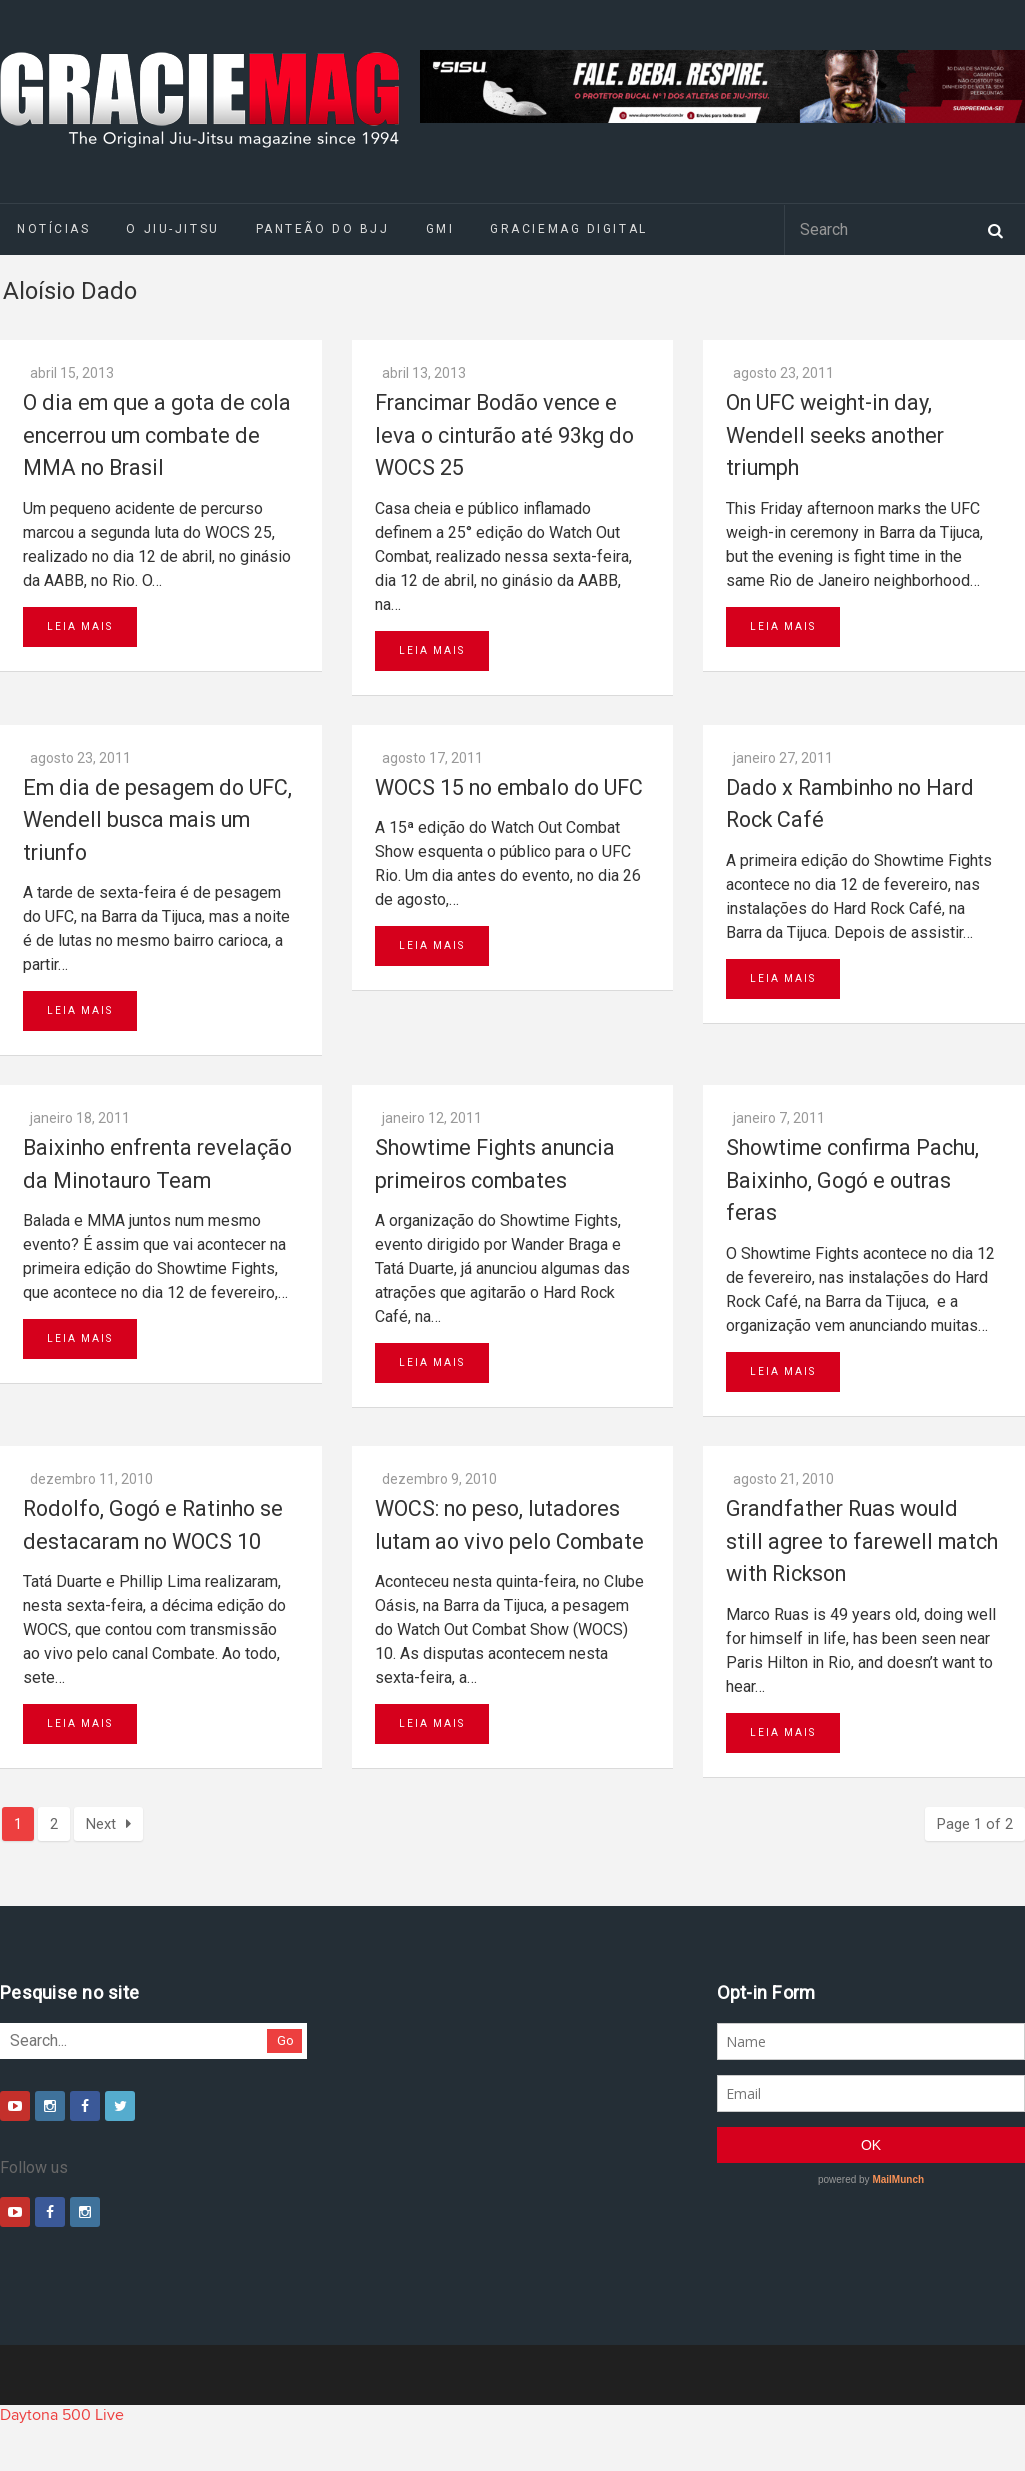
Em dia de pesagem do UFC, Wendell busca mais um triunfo (157, 820)
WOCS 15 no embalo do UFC (509, 787)
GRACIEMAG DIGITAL (569, 229)
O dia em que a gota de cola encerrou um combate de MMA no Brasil (157, 435)
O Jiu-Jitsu (172, 229)
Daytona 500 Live (62, 2415)
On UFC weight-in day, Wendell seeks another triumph (835, 435)
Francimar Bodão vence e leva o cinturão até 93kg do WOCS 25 (504, 435)
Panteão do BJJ (323, 229)
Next (108, 1824)
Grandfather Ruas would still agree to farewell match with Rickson (862, 1541)
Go (285, 2040)
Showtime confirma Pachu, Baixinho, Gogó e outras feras (852, 1180)
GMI (440, 229)
